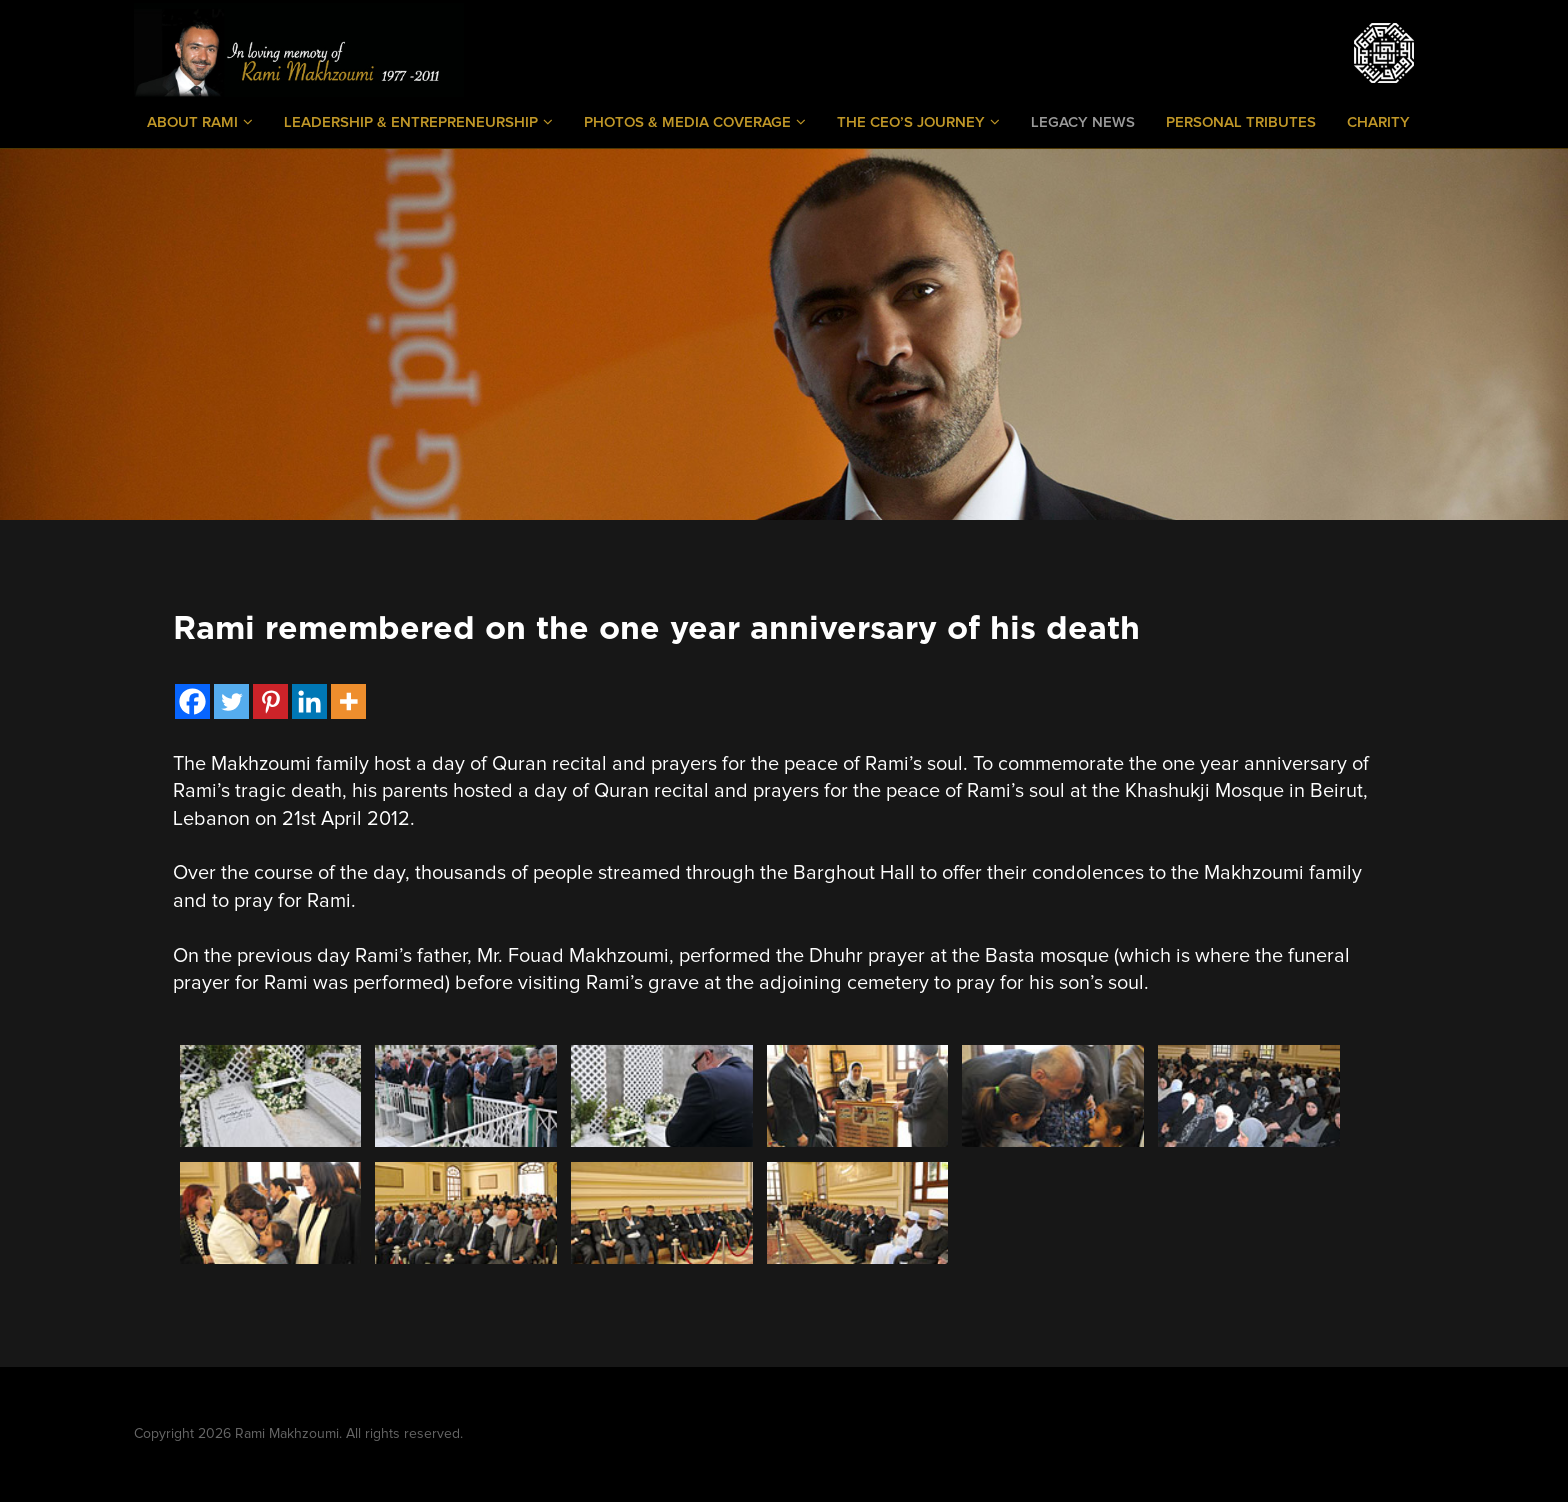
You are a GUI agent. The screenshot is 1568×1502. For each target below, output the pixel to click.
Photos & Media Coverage (695, 122)
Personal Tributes (1241, 122)
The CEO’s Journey (918, 122)
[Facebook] (192, 701)
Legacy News (1083, 122)
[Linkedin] (309, 701)
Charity (1378, 122)
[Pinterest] (270, 701)
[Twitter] (231, 701)
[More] (348, 701)
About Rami (200, 122)
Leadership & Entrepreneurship (418, 122)
